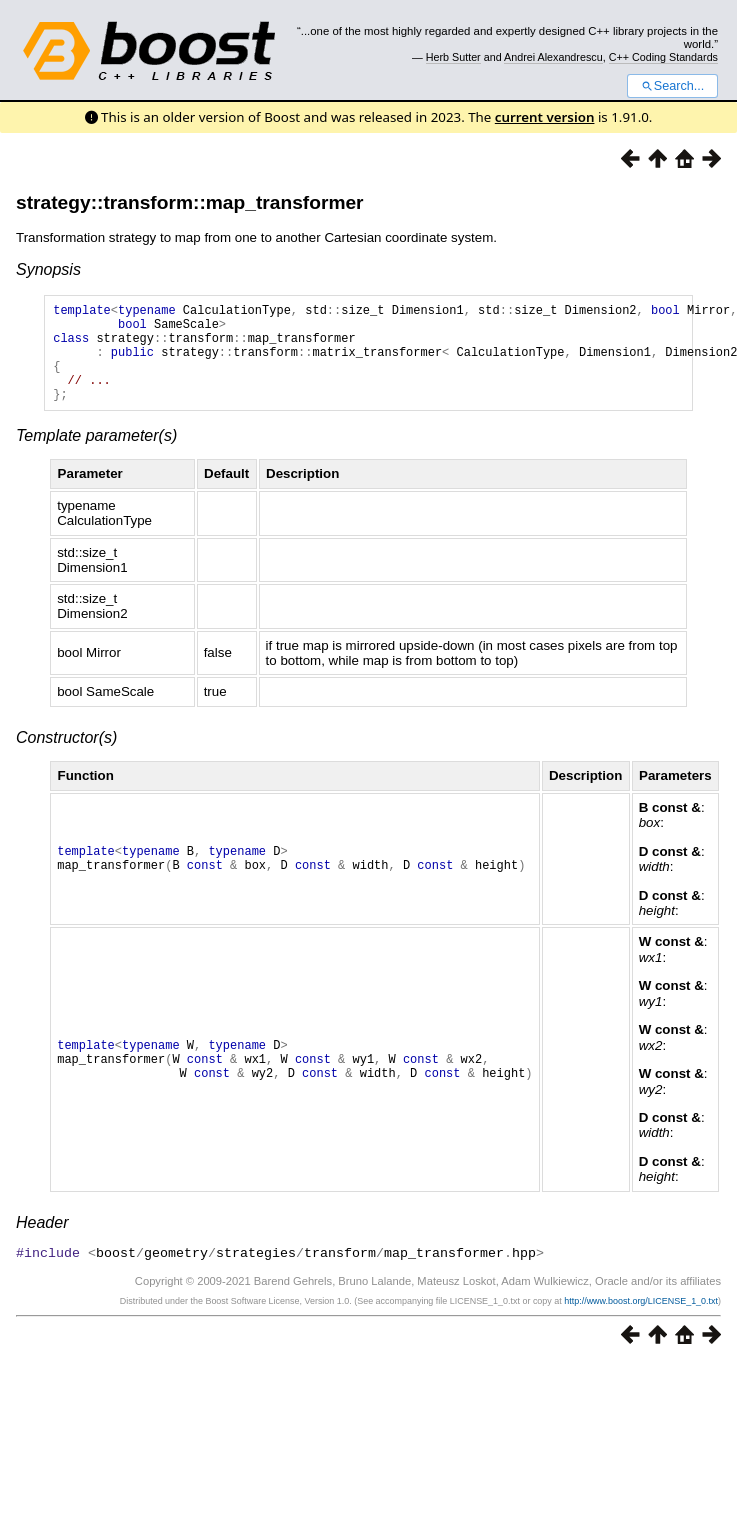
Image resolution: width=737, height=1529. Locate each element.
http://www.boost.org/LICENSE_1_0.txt (641, 1321)
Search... (672, 86)
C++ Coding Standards (663, 57)
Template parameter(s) (96, 456)
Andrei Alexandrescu (553, 57)
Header (42, 1243)
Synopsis (48, 269)
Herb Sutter (453, 57)
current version (545, 117)
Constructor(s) (66, 758)
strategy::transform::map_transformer (190, 202)
